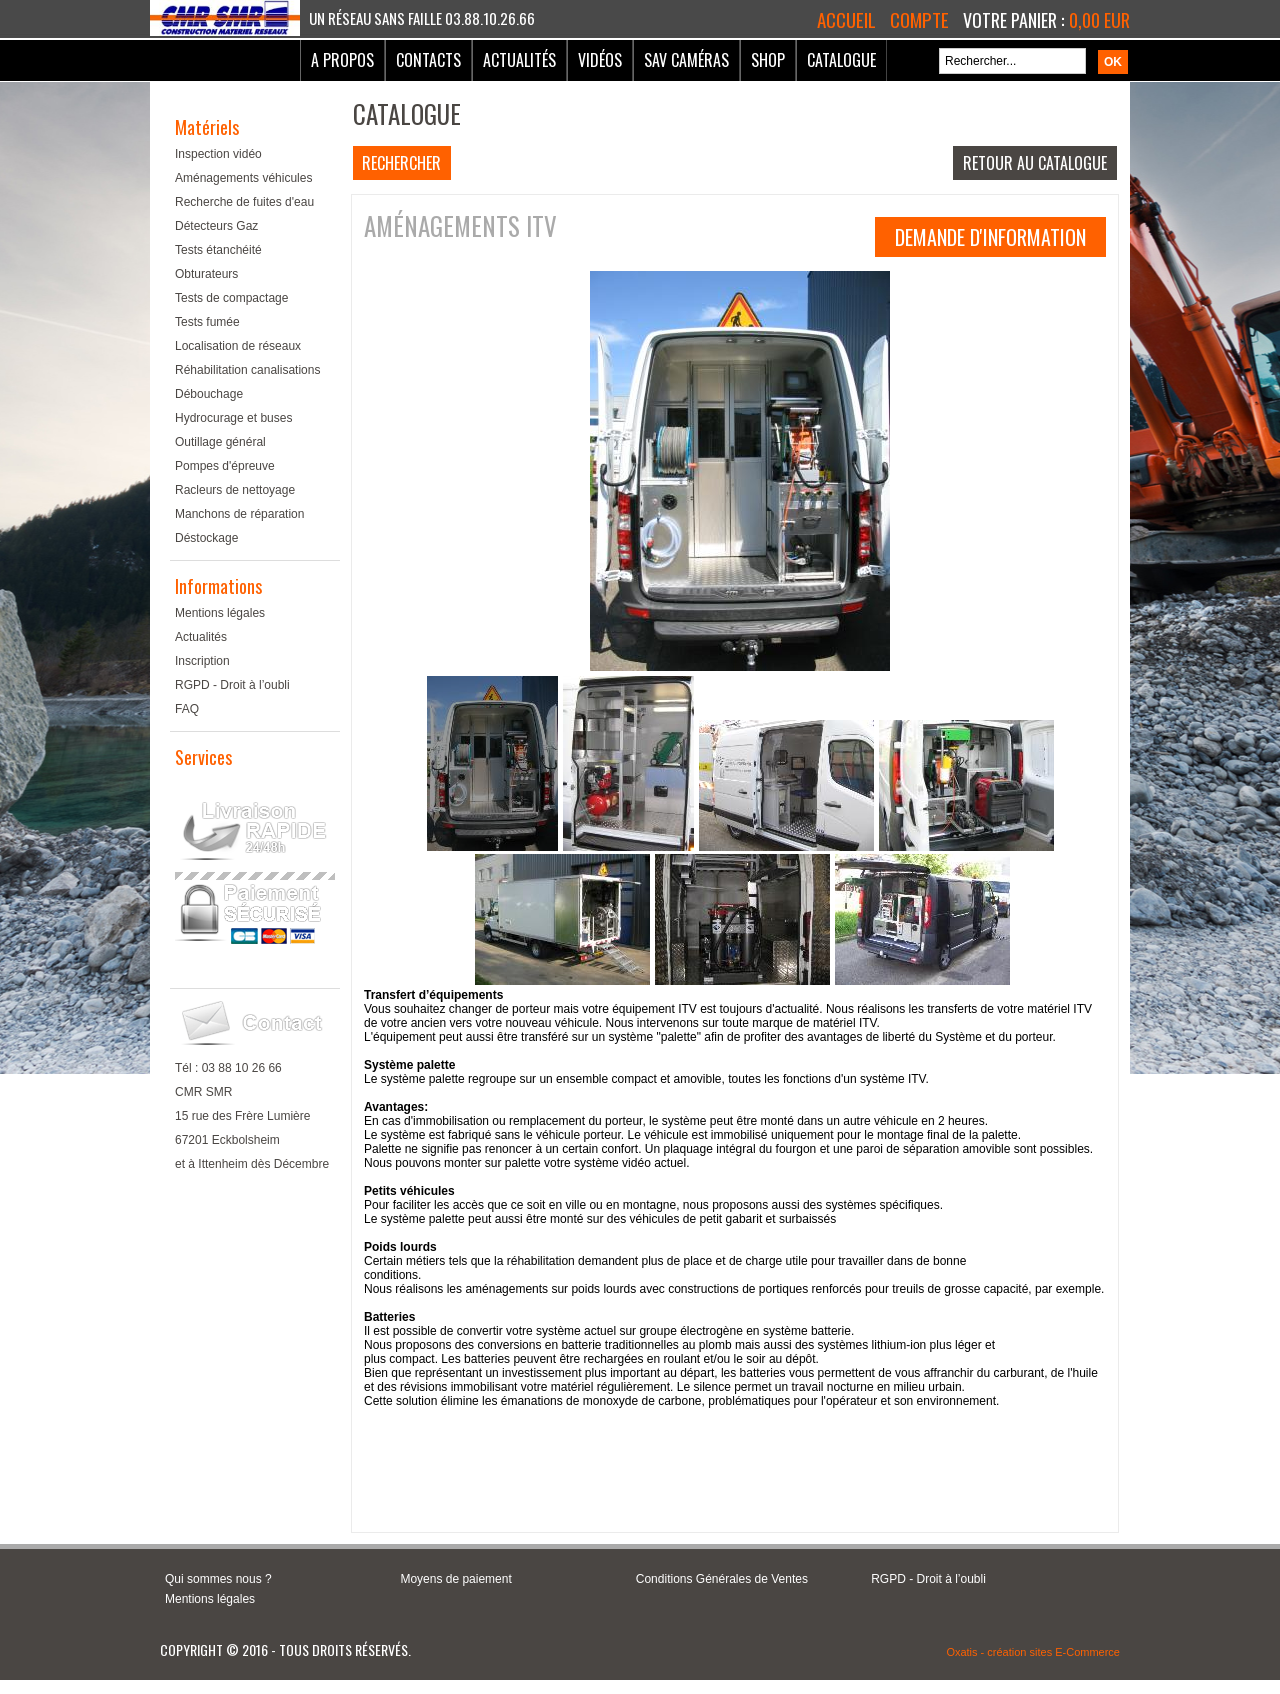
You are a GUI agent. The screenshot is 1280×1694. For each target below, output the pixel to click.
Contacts (428, 60)
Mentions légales (220, 613)
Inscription (202, 661)
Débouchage (209, 394)
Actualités (519, 60)
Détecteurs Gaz (216, 226)
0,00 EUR (1099, 20)
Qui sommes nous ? (218, 1579)
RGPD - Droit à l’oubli (232, 685)
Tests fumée (207, 322)
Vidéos (600, 60)
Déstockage (206, 538)
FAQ (187, 709)
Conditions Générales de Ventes (722, 1579)
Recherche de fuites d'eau (244, 202)
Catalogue (841, 60)
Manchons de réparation (239, 514)
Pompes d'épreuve (225, 466)
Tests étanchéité (218, 250)
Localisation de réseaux (238, 346)
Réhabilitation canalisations (247, 370)
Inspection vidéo (218, 154)
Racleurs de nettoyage (235, 490)
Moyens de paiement (455, 1579)
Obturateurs (206, 274)
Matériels (207, 127)
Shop (768, 60)
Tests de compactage (231, 298)
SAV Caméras (686, 60)
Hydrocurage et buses (233, 418)
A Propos (342, 60)
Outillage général (220, 442)
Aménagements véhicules (243, 178)
